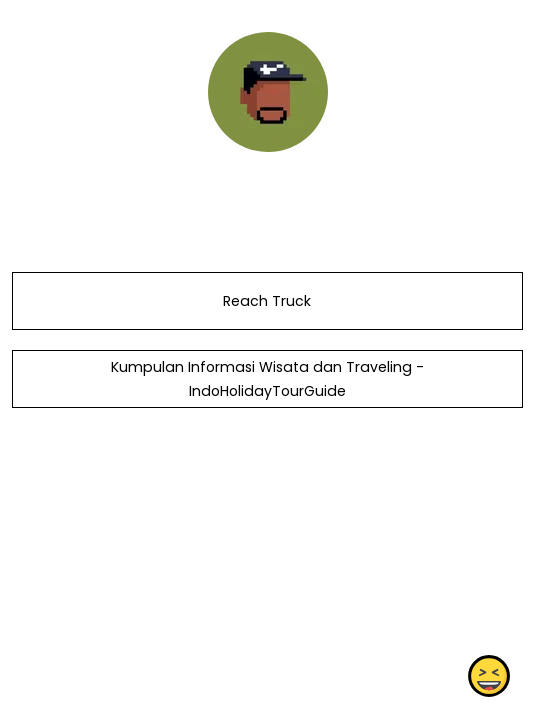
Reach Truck (267, 301)
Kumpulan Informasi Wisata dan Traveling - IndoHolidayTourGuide (267, 379)
